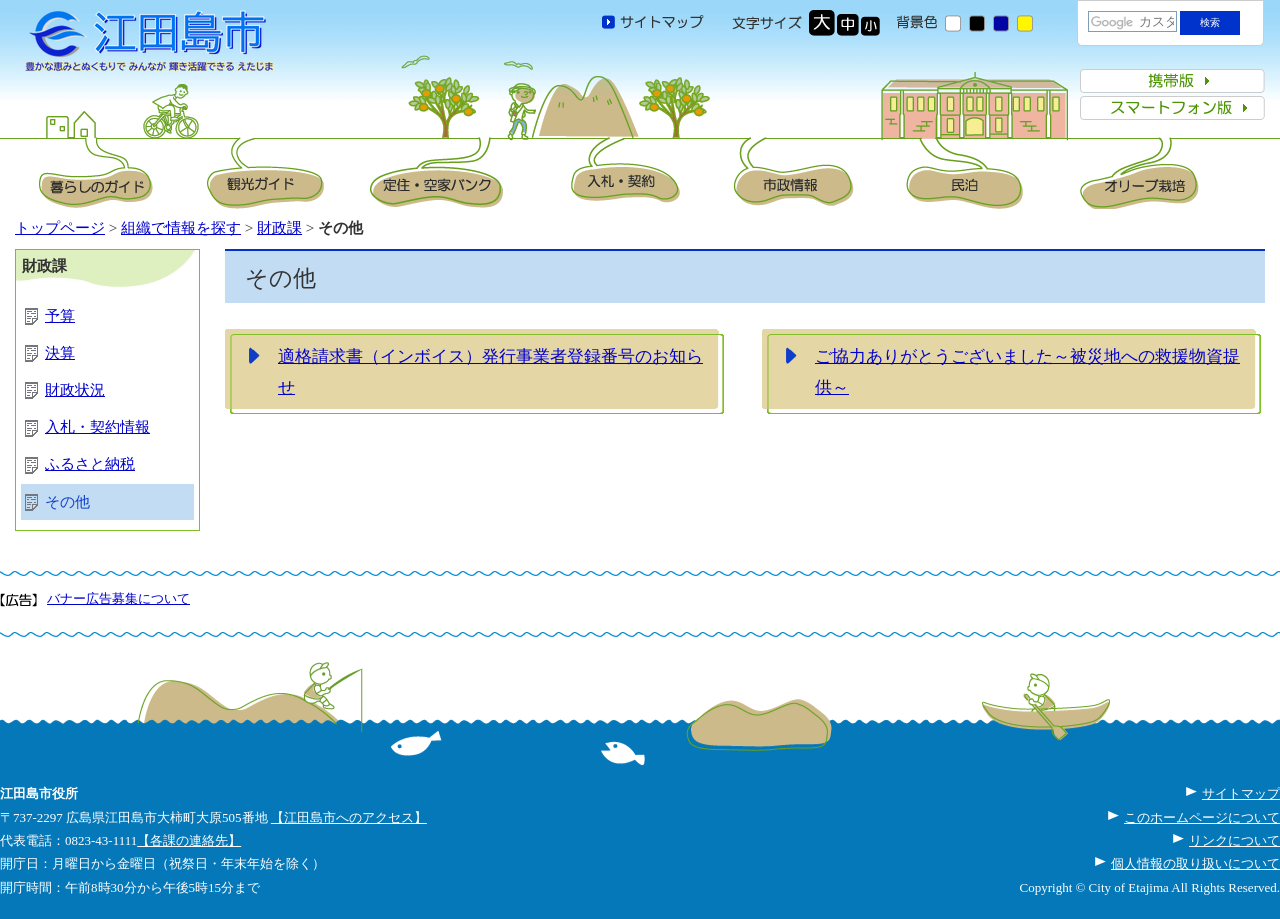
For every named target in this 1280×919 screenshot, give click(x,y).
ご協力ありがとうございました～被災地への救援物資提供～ (1027, 372)
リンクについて (1234, 840)
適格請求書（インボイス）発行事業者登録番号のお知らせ (490, 372)
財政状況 (75, 390)
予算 (60, 316)
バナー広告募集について (118, 598)
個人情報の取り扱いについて (1195, 863)
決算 (60, 353)
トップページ (60, 228)
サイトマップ (1241, 793)
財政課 (279, 228)
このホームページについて (1202, 817)
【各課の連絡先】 (189, 840)
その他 (67, 502)
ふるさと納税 (90, 464)
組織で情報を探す (181, 228)
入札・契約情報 (97, 427)
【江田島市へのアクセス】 (349, 817)
